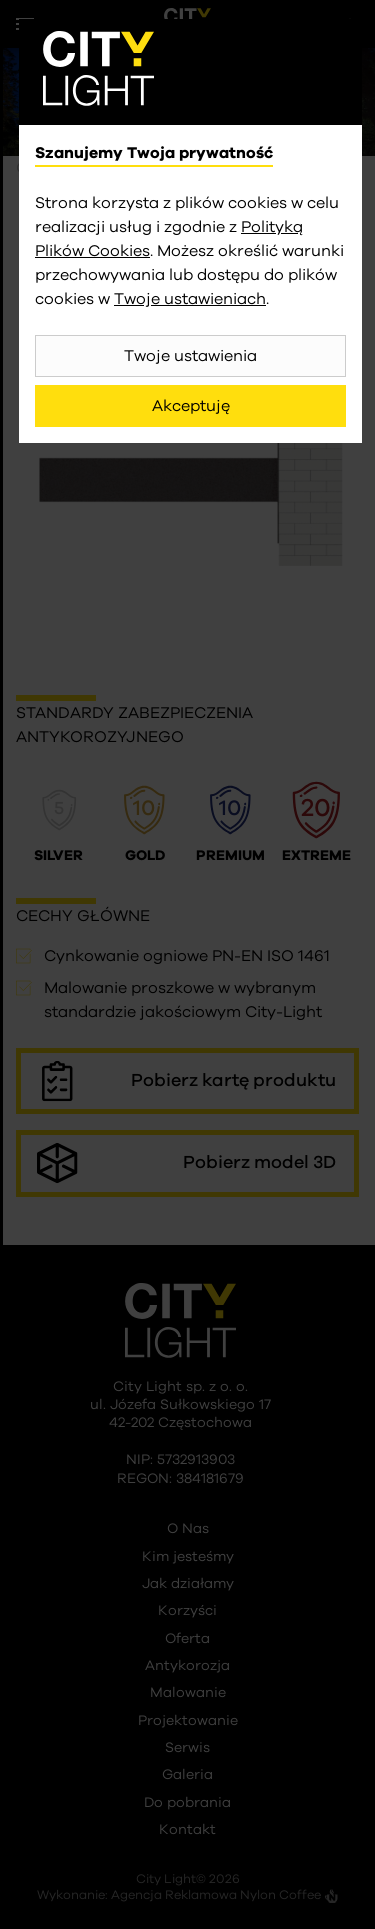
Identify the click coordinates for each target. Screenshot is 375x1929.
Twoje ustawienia (190, 356)
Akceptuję (191, 406)
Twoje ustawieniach (190, 299)
